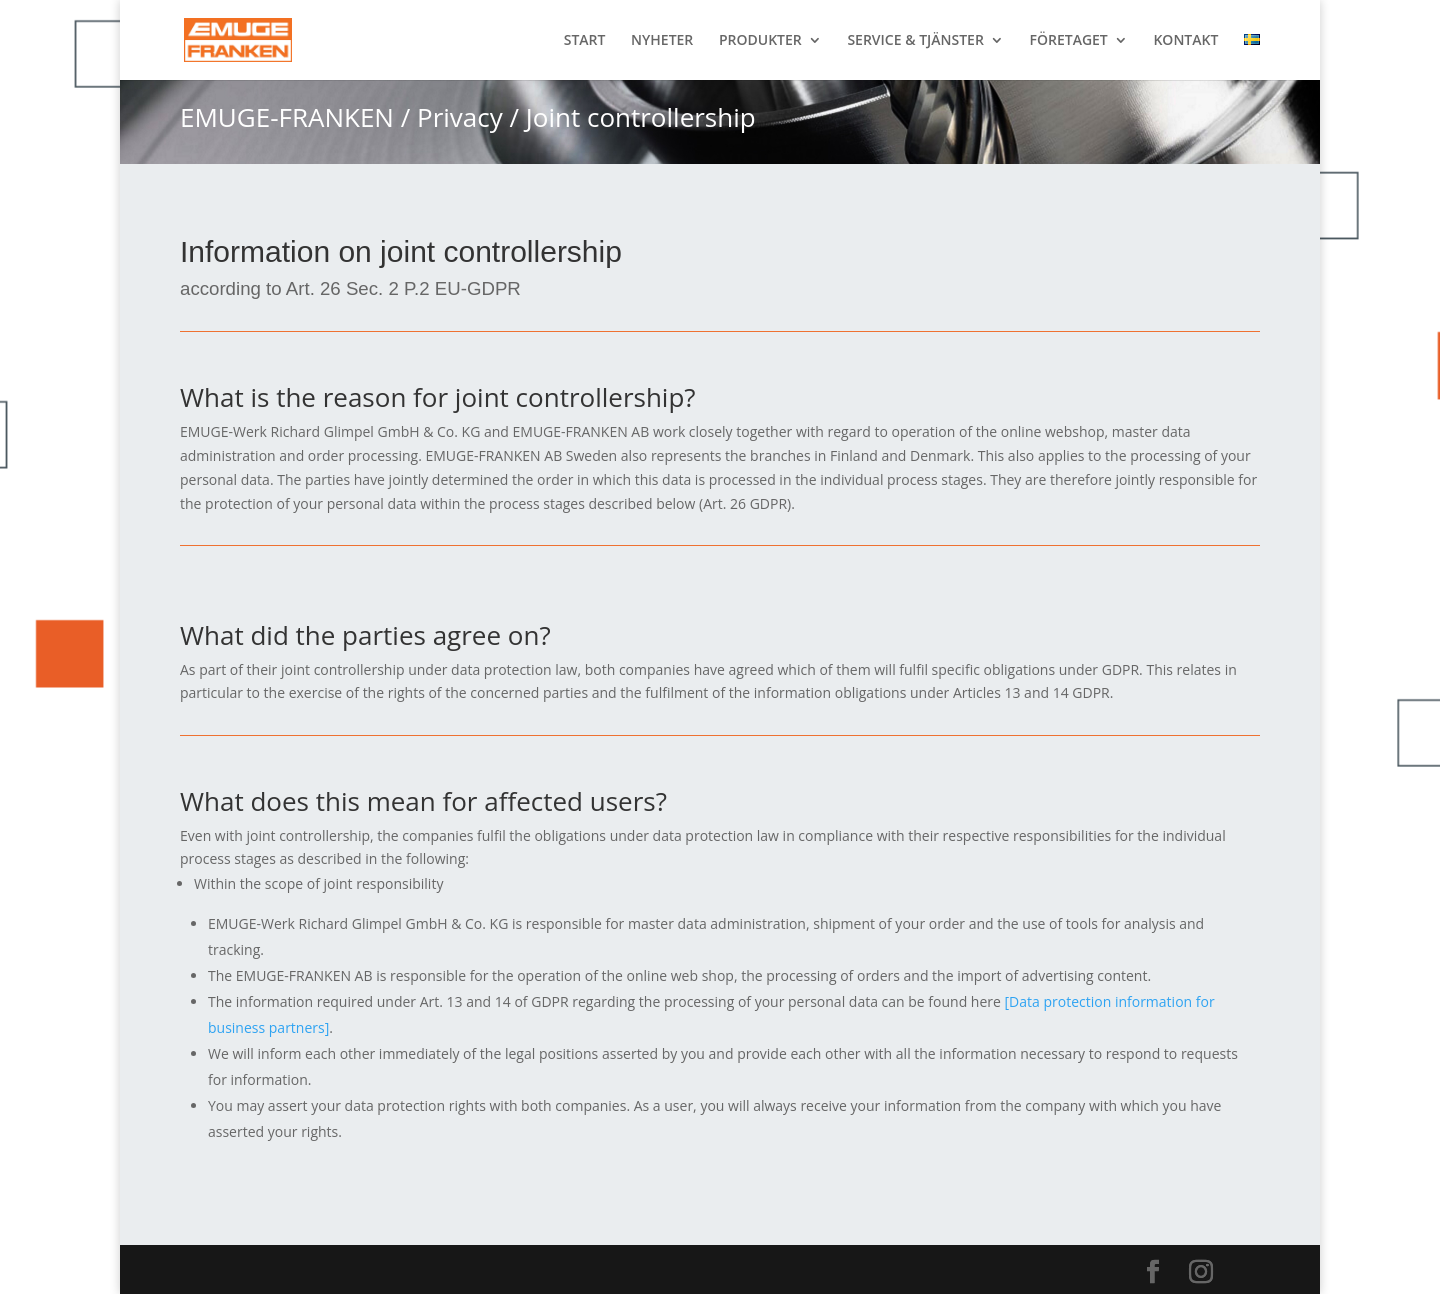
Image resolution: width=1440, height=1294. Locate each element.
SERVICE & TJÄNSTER (915, 41)
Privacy (460, 117)
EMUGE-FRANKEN (287, 117)
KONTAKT (1185, 41)
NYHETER (662, 41)
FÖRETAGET (1069, 41)
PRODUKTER (760, 41)
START (585, 41)
